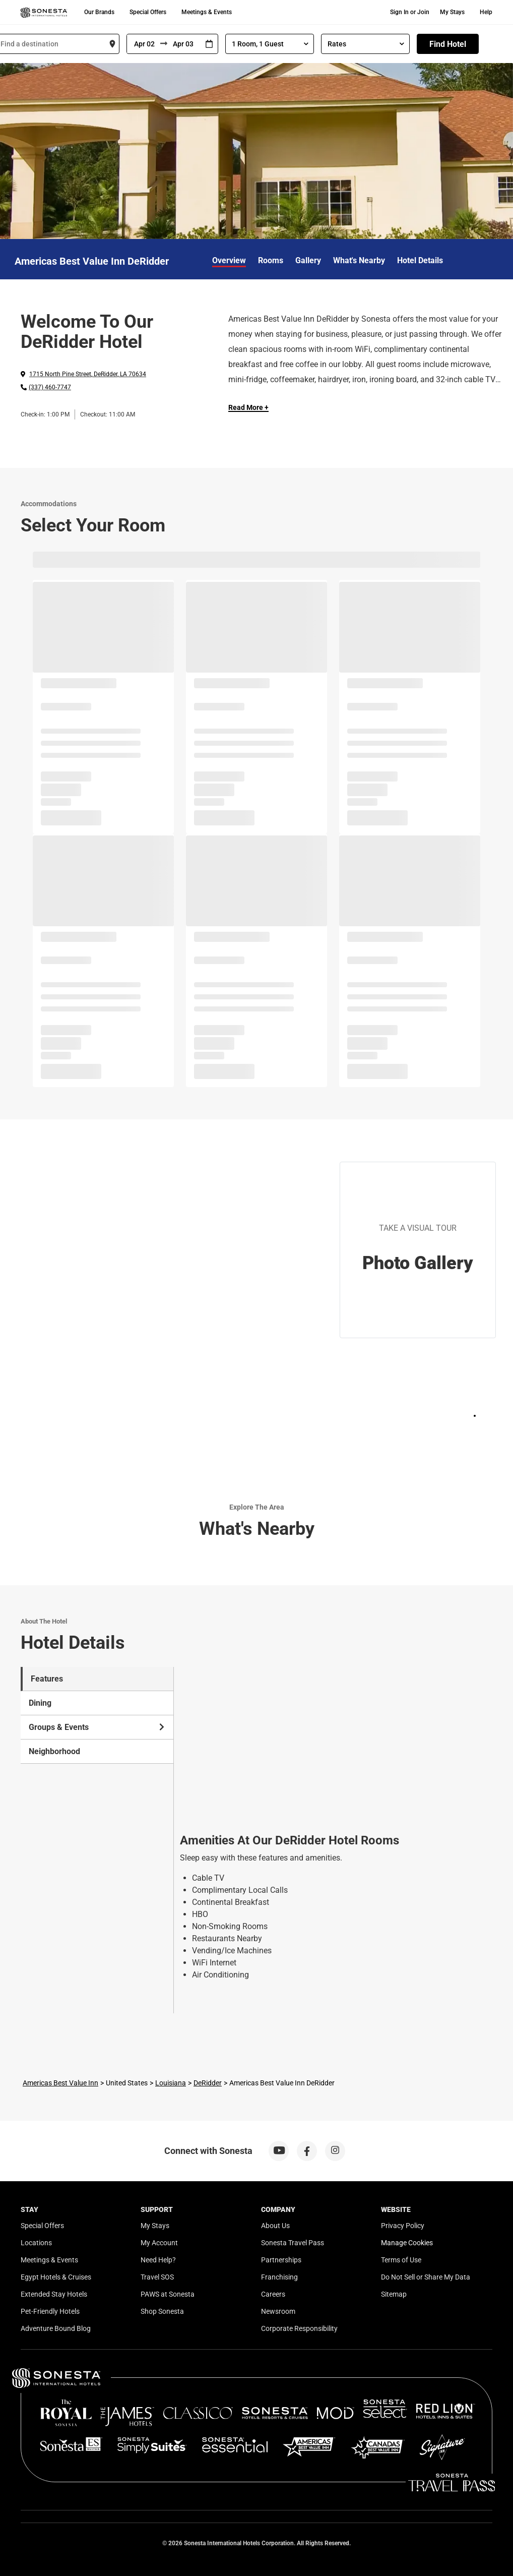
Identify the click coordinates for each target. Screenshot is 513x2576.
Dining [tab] (40, 1703)
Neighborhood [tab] (54, 1751)
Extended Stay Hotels (54, 2294)
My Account (159, 2243)
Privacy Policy (402, 2226)
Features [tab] (47, 1679)
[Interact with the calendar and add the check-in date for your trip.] (209, 44)
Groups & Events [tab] (97, 1727)
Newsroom (278, 2311)
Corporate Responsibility (299, 2328)
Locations (36, 2243)
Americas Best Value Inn (60, 2083)
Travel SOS (157, 2277)
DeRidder (208, 2083)
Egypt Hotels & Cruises (56, 2277)
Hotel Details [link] (420, 260)
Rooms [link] (270, 260)
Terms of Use (401, 2260)
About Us (275, 2226)
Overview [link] (229, 260)
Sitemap (394, 2294)
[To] (184, 44)
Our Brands (99, 12)
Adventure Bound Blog (56, 2328)
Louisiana (170, 2083)
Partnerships (281, 2260)
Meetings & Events (206, 12)
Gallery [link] (308, 260)
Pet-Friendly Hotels (50, 2311)
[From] (143, 44)
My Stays (452, 12)
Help (486, 12)
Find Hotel (447, 44)
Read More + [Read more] (248, 407)
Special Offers (148, 12)
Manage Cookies (407, 2243)
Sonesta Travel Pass (292, 2243)
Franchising (279, 2277)
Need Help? (158, 2260)
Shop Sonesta (162, 2311)
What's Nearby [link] (359, 260)
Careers (273, 2294)
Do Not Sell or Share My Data (425, 2277)
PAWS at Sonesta (168, 2294)
